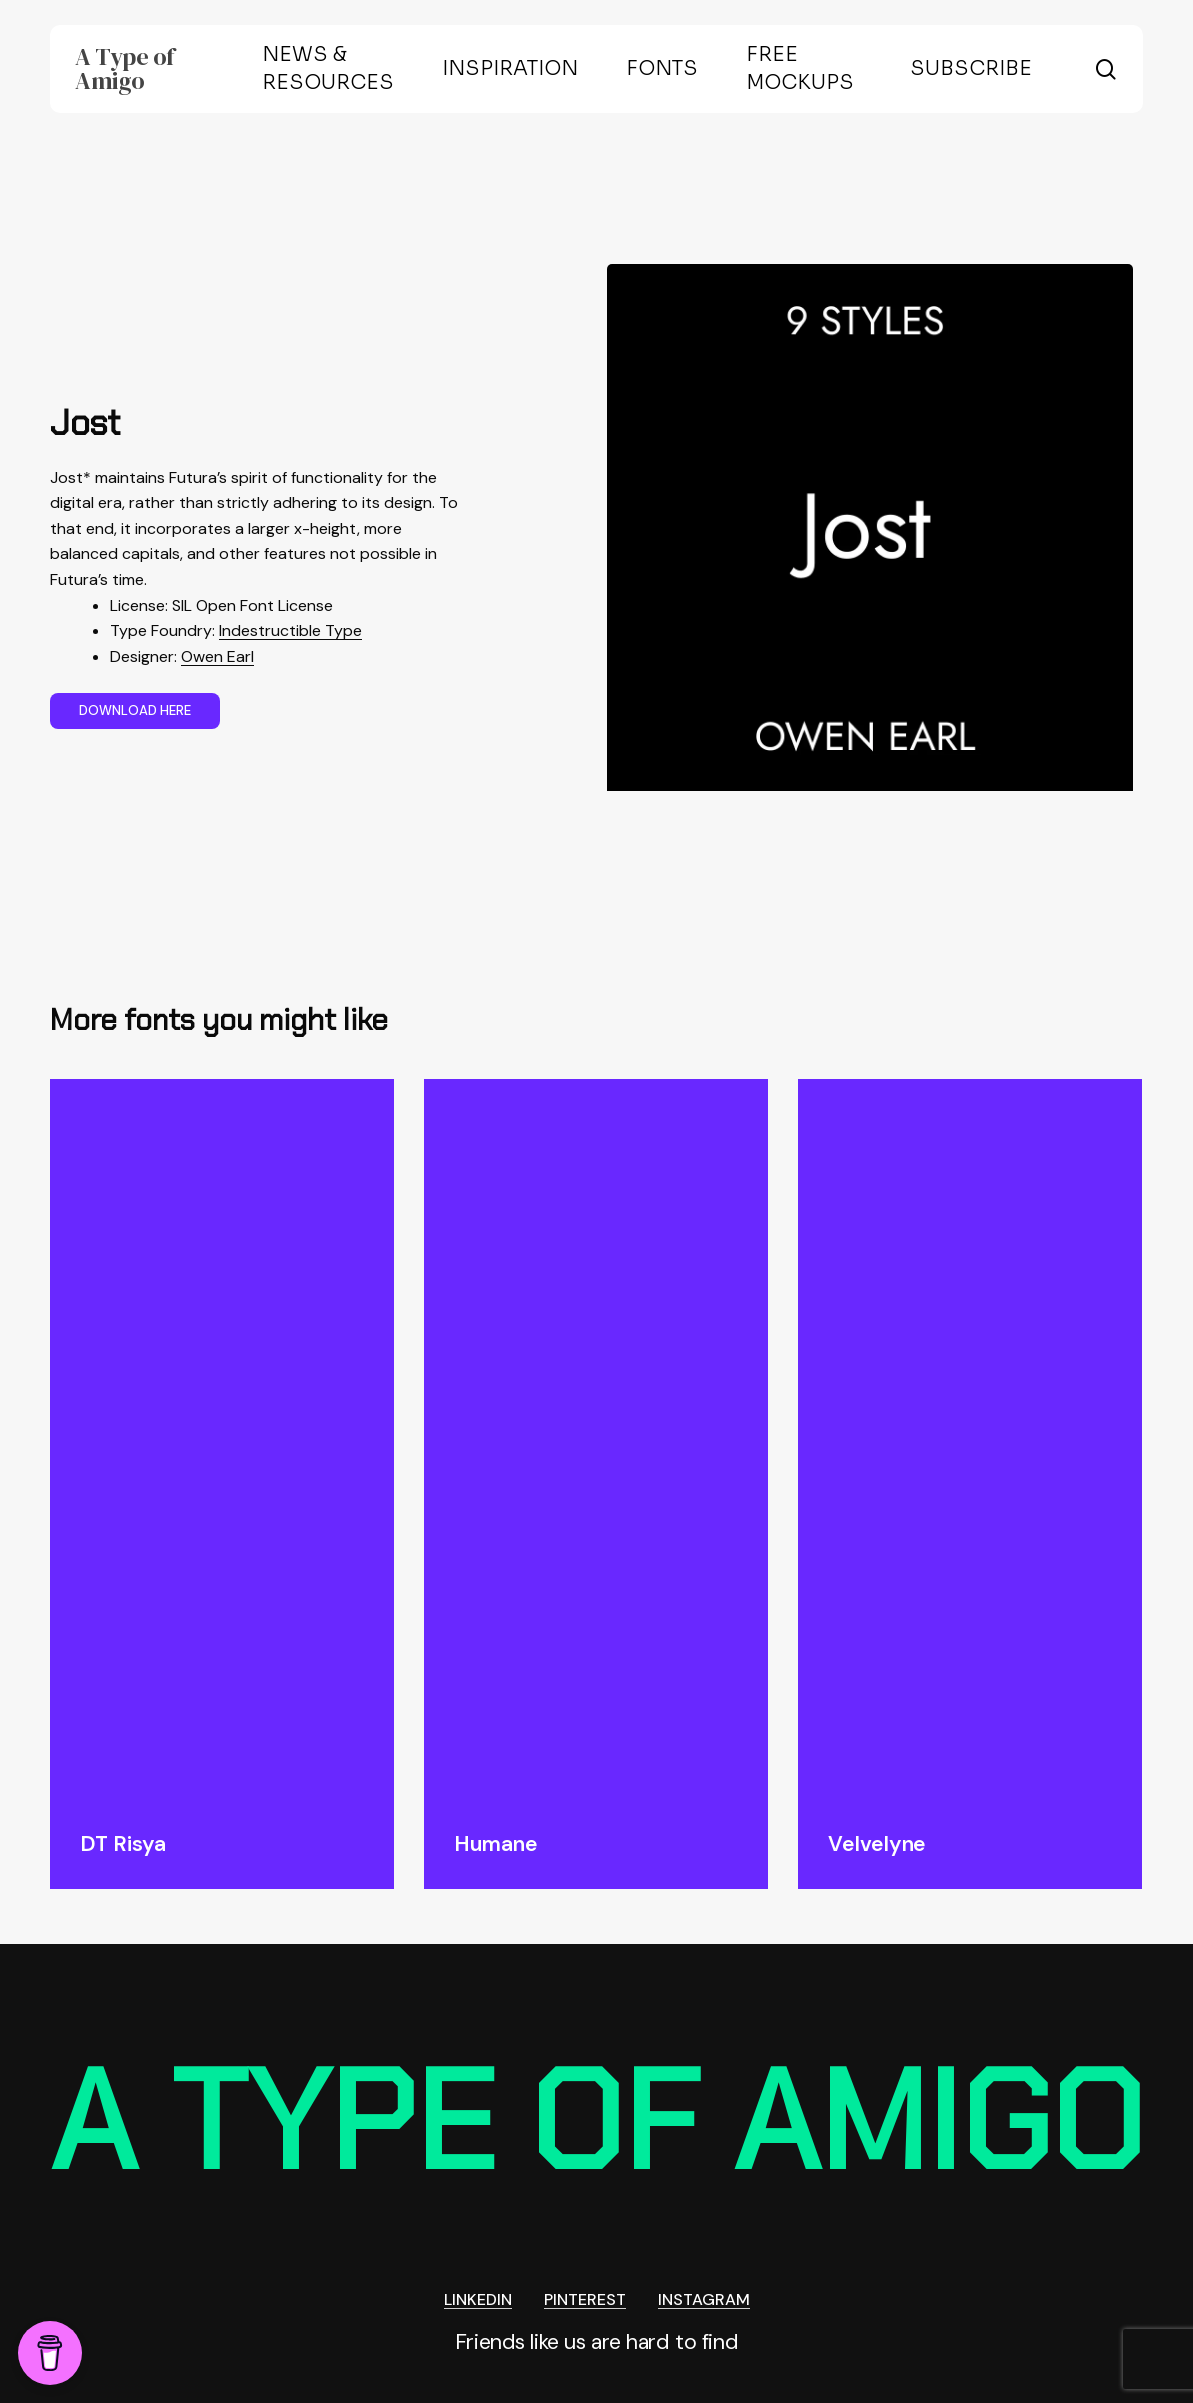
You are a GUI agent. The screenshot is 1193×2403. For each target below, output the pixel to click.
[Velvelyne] (970, 1439)
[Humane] (596, 1439)
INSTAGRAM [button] (704, 2300)
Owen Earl (217, 656)
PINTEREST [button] (585, 2300)
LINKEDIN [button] (478, 2300)
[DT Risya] (222, 1439)
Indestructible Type (290, 630)
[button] (135, 711)
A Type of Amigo (125, 69)
